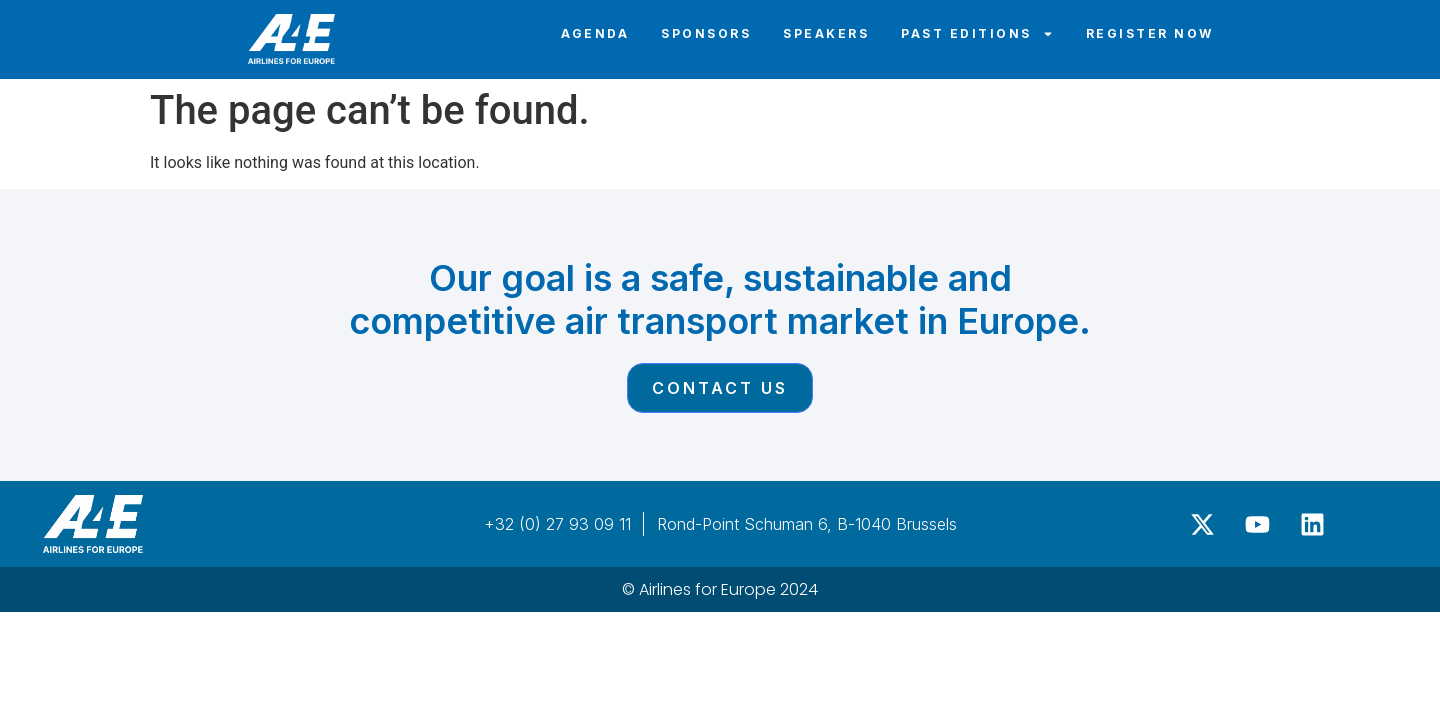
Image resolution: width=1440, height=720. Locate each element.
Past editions (977, 34)
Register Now (1150, 33)
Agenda (595, 33)
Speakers (826, 33)
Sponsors (706, 33)
